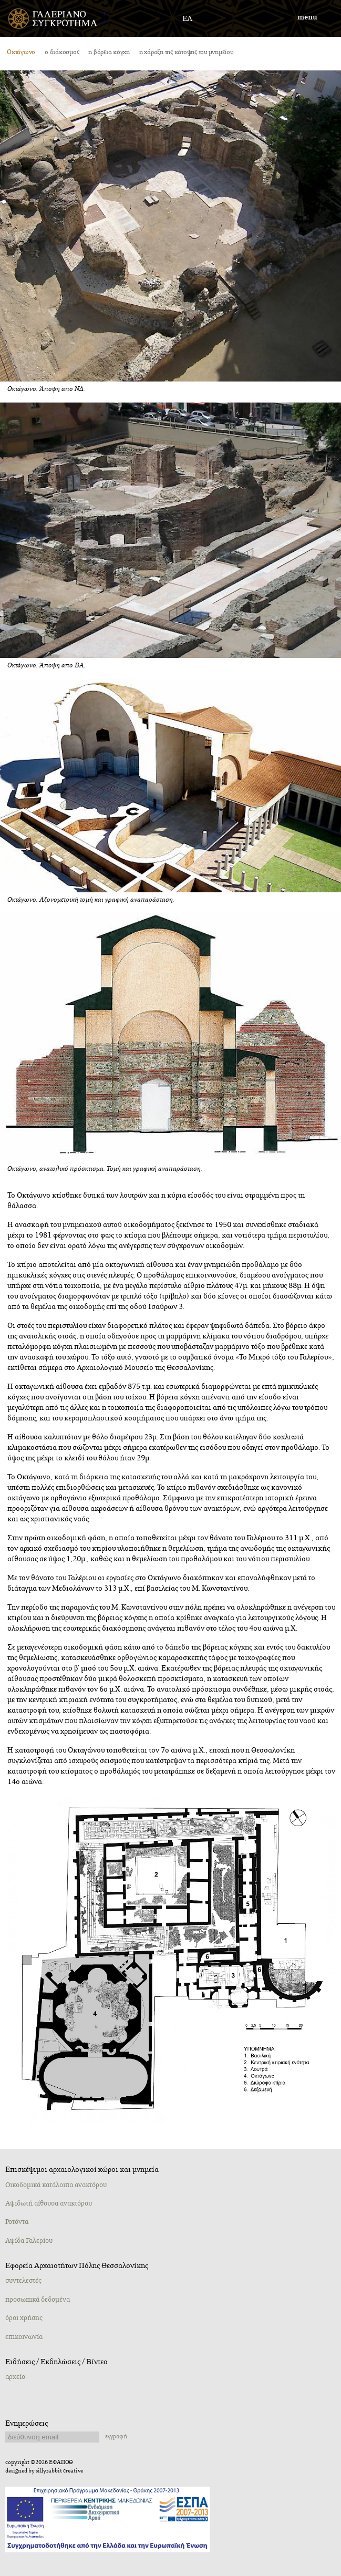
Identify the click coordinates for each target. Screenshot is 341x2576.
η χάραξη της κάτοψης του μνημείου (186, 52)
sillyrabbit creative (59, 2471)
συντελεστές (23, 2280)
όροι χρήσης (23, 2318)
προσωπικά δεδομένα (37, 2299)
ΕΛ (187, 19)
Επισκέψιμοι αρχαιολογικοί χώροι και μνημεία (82, 2170)
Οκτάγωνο (21, 52)
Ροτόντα (16, 2222)
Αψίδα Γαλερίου (29, 2241)
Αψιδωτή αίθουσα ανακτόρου (48, 2203)
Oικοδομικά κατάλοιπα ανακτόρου (56, 2185)
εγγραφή (116, 2436)
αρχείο (15, 2377)
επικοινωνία (24, 2337)
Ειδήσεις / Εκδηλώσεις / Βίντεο (56, 2362)
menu (307, 17)
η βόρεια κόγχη (109, 52)
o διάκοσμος (62, 52)
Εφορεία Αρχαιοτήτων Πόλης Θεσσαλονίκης (76, 2266)
